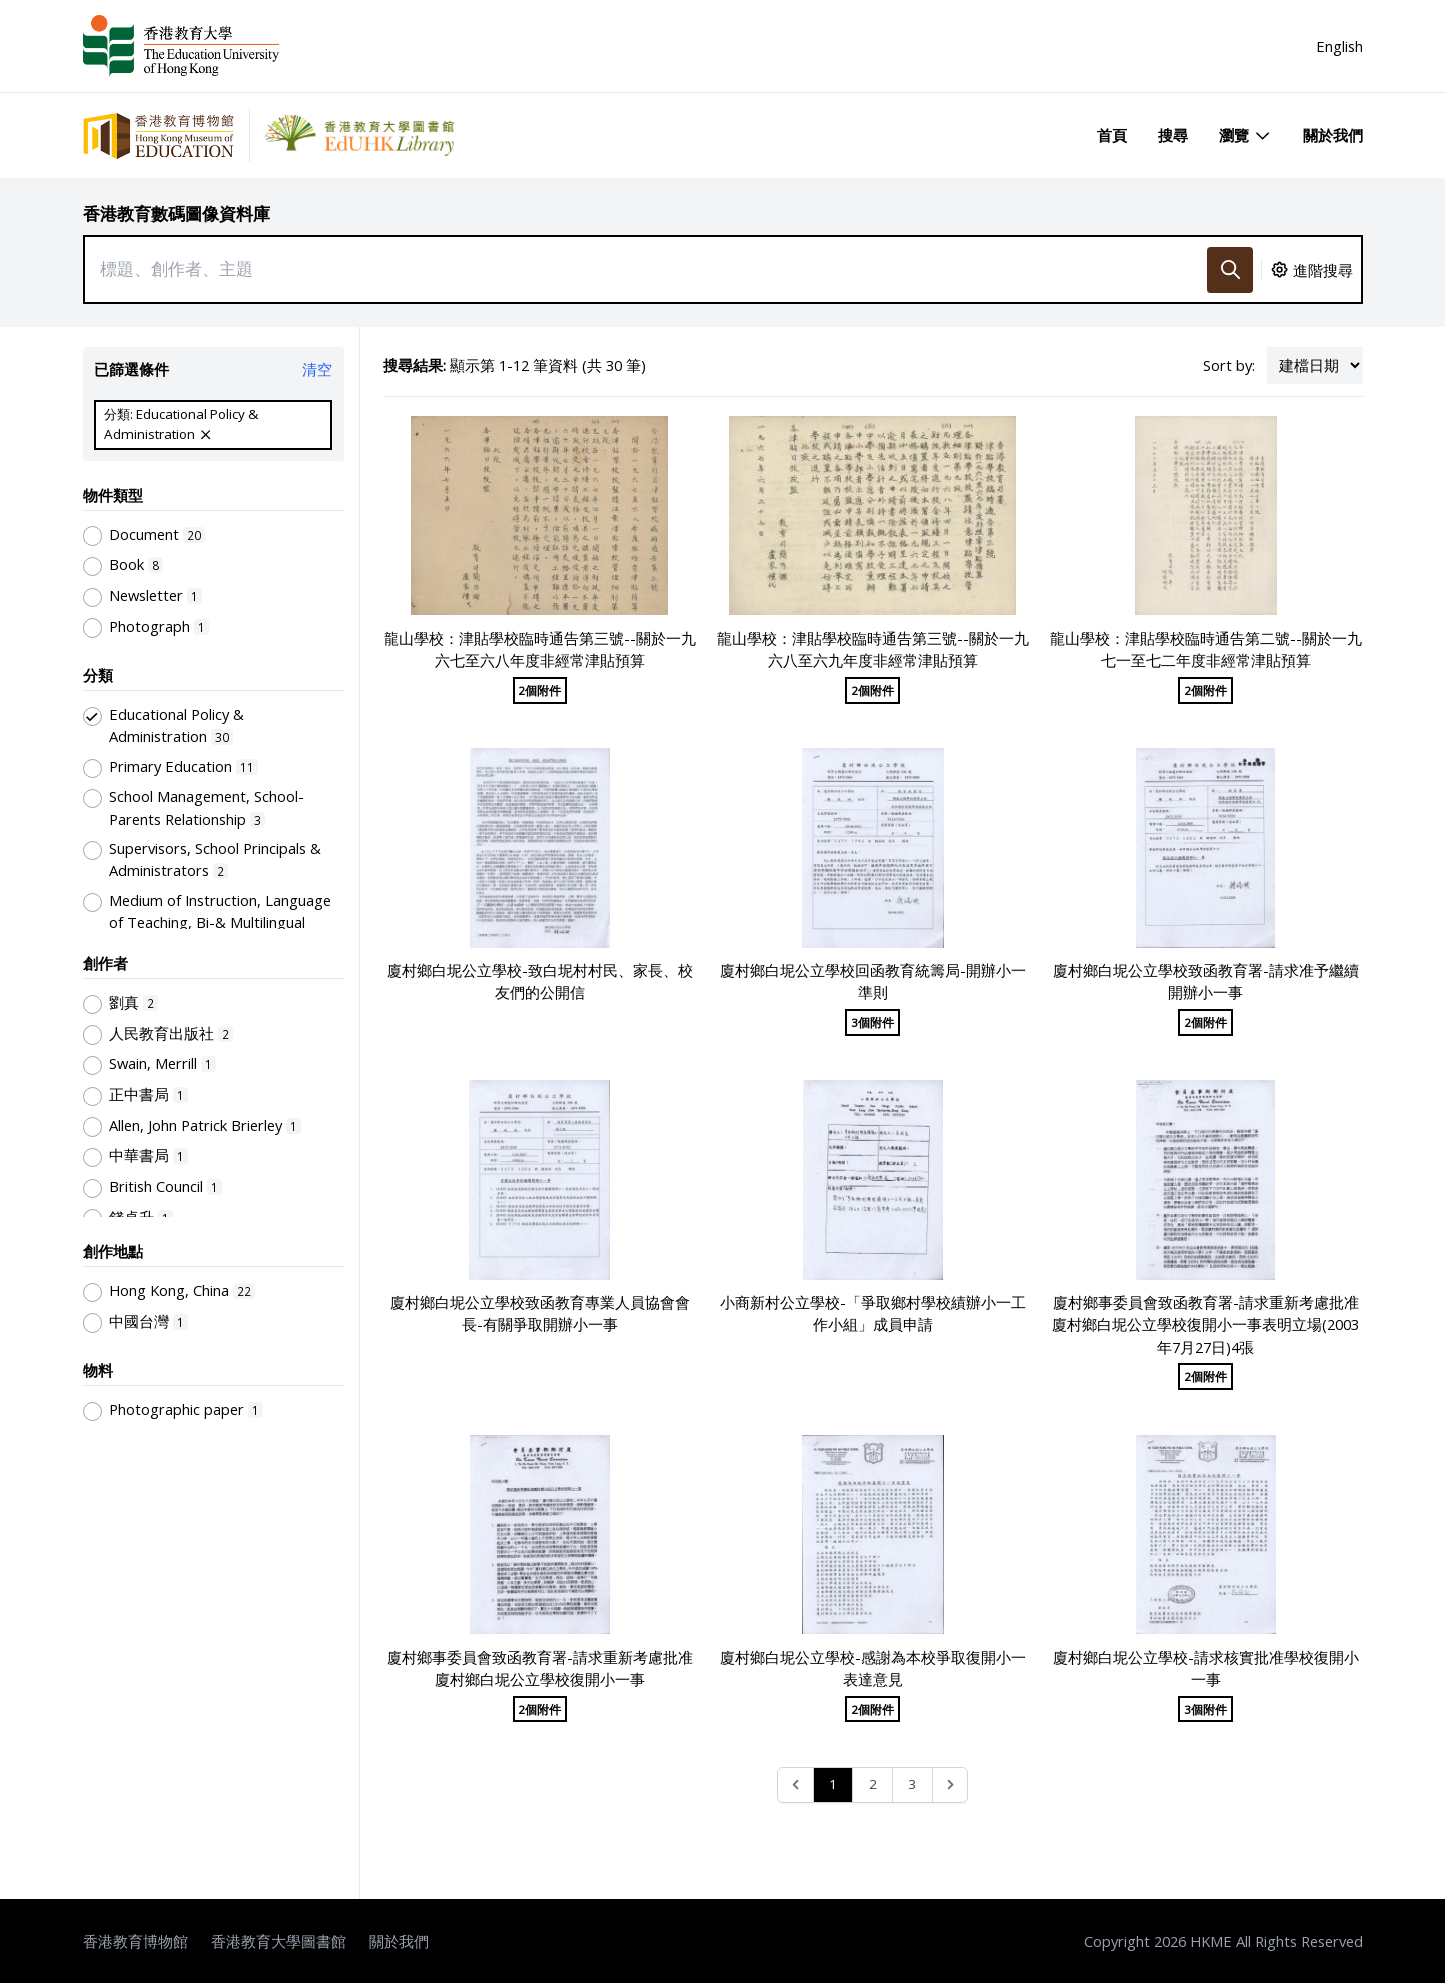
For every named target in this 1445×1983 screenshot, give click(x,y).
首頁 (1112, 135)
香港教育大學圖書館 (278, 1941)
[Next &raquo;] (950, 1785)
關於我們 (1333, 135)
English (1339, 46)
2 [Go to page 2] (873, 1784)
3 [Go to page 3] (912, 1784)
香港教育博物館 (135, 1941)
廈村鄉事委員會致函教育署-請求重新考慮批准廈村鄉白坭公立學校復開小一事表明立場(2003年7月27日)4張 (1205, 1324)
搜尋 (1173, 135)
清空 (317, 369)
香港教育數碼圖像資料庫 (176, 213)
